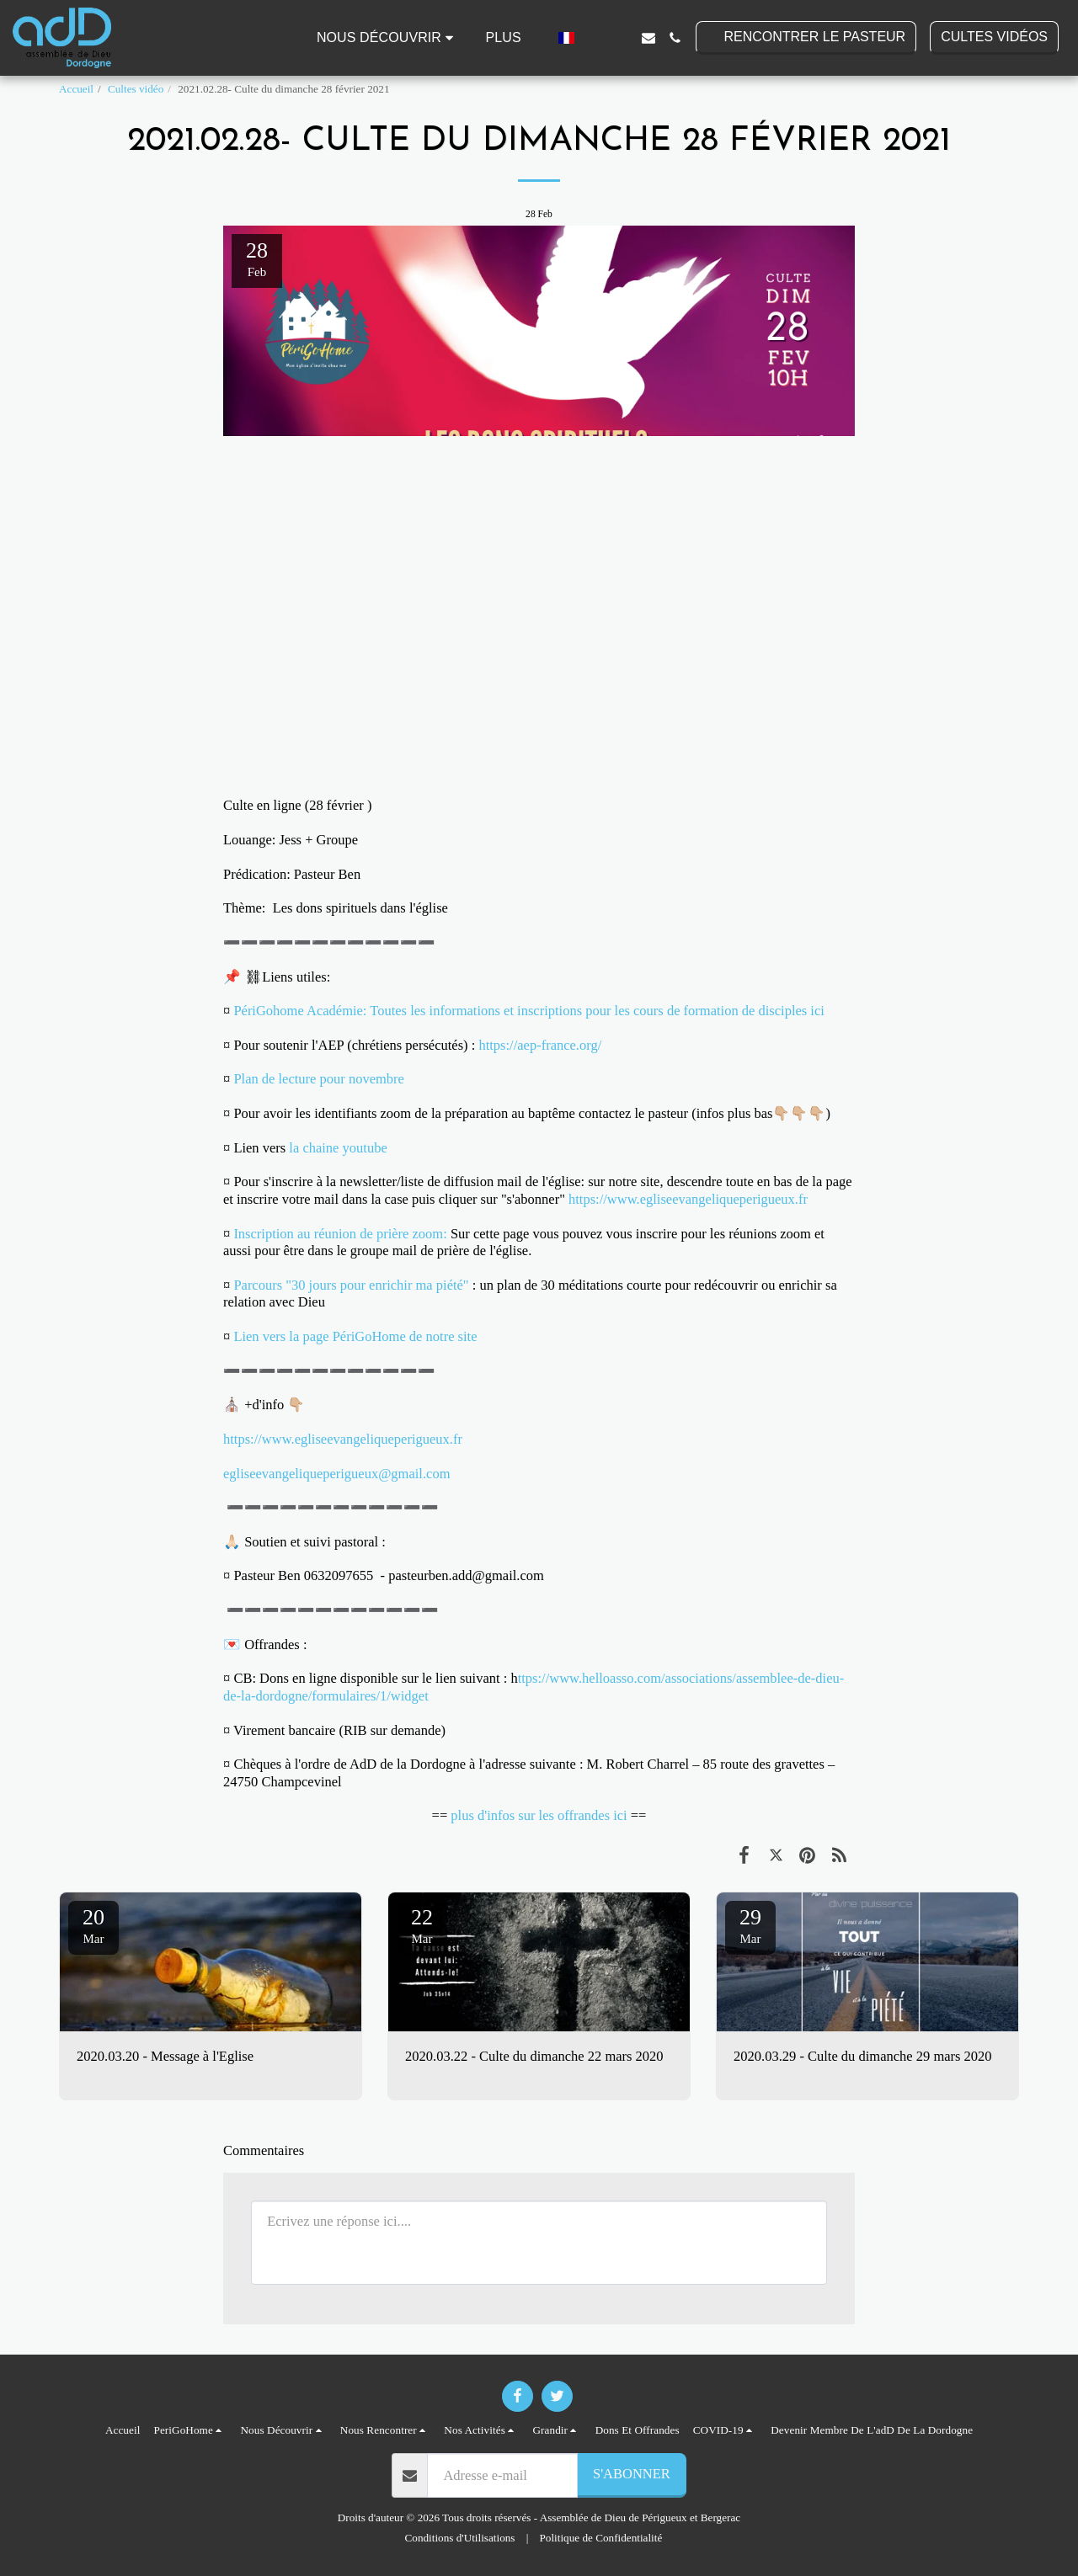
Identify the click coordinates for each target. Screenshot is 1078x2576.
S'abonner (631, 2474)
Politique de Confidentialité (601, 2537)
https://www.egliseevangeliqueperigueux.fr (688, 1199)
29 (750, 1925)
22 (422, 1925)
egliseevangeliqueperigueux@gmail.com (336, 1474)
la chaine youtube (338, 1148)
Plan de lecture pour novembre (318, 1079)
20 (93, 1925)
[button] (388, 37)
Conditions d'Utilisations (460, 2537)
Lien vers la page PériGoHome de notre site (355, 1336)
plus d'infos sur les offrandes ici (539, 1815)
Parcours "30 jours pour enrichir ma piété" (350, 1285)
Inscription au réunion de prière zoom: (339, 1234)
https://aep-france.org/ (541, 1045)
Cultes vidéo (135, 88)
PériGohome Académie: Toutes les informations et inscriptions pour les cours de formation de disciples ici (530, 1011)
